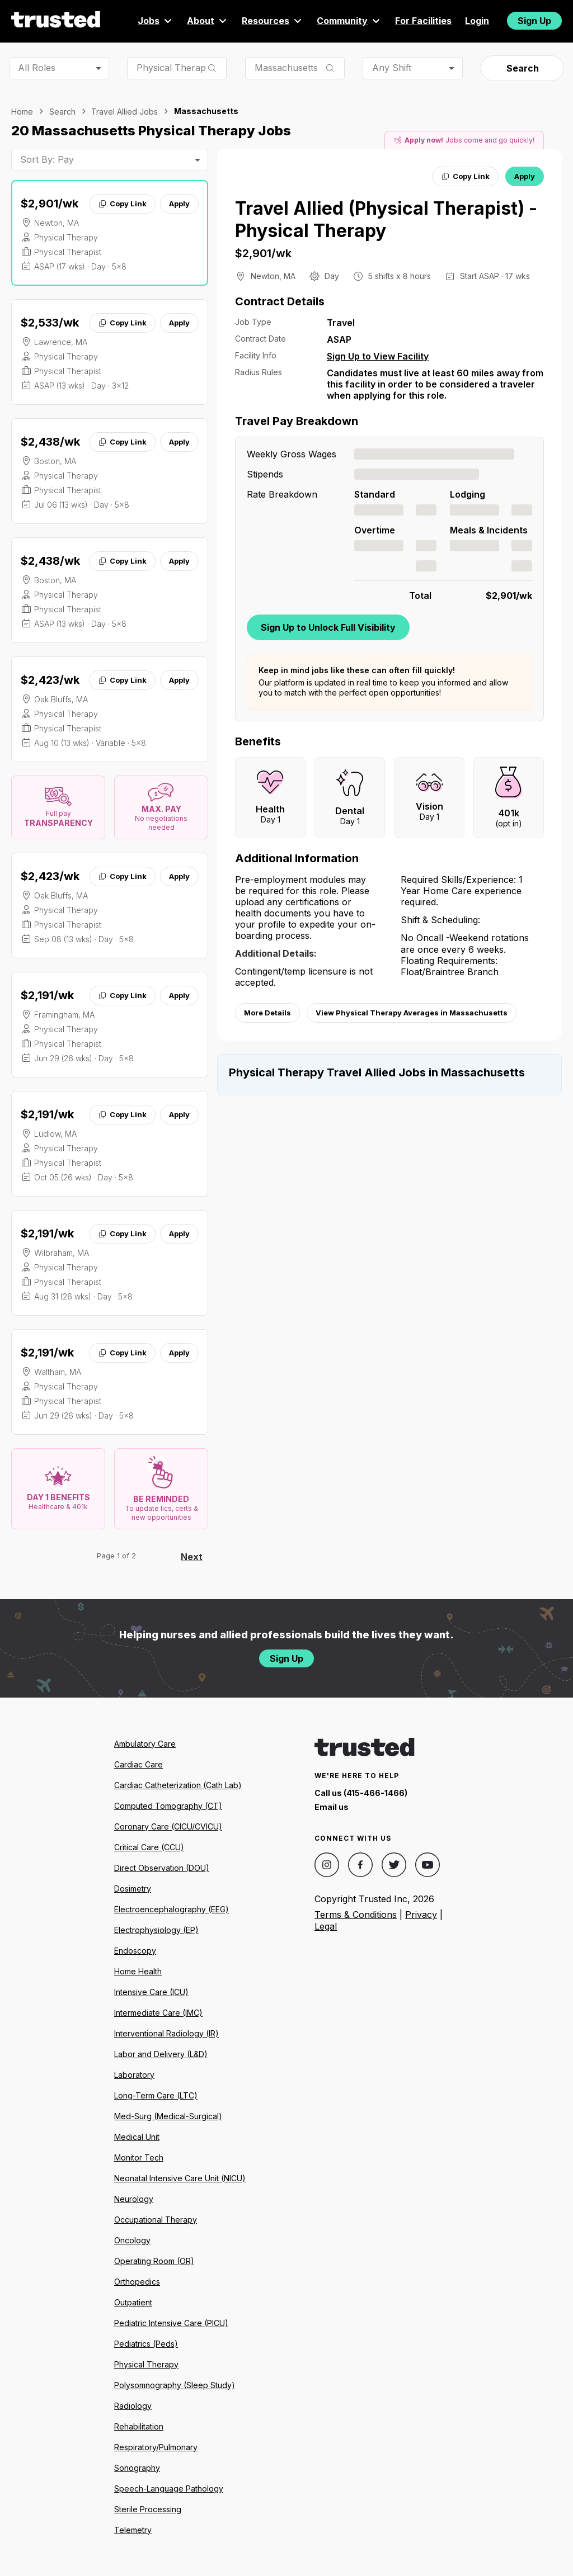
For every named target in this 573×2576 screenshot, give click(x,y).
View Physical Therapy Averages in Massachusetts (412, 1012)
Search (522, 68)
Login (477, 20)
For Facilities (423, 20)
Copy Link (122, 203)
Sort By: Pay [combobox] (47, 159)
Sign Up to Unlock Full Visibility (328, 627)
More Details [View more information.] (267, 1012)
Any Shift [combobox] (391, 67)
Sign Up (534, 20)
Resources (272, 20)
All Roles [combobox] (36, 67)
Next (192, 1556)
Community (349, 20)
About (207, 20)
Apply (179, 203)
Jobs (155, 20)
